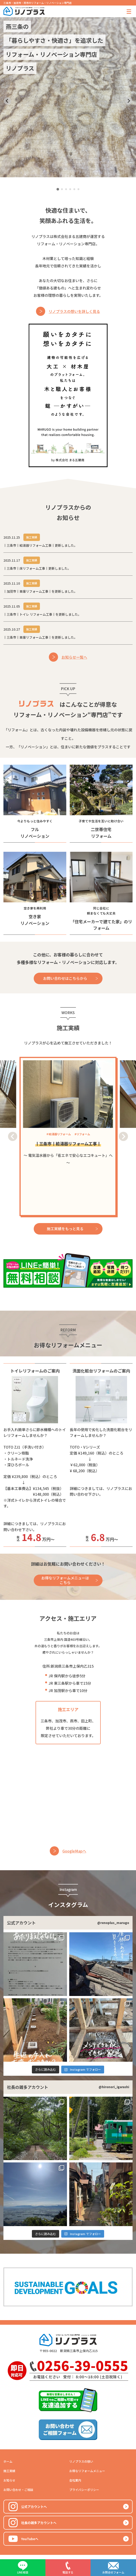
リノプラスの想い (81, 2461)
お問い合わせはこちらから (65, 978)
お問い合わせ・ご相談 (18, 2489)
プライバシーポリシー (84, 2489)
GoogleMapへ (74, 1851)
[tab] (57, 189)
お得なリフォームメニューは (65, 1580)
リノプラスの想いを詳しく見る (74, 311)
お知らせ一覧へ (74, 657)
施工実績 (9, 2471)
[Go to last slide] (7, 101)
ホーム (7, 2461)
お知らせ (9, 2480)
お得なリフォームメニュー (87, 2471)
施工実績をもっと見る (65, 1228)
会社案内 (75, 2480)
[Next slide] (128, 101)
